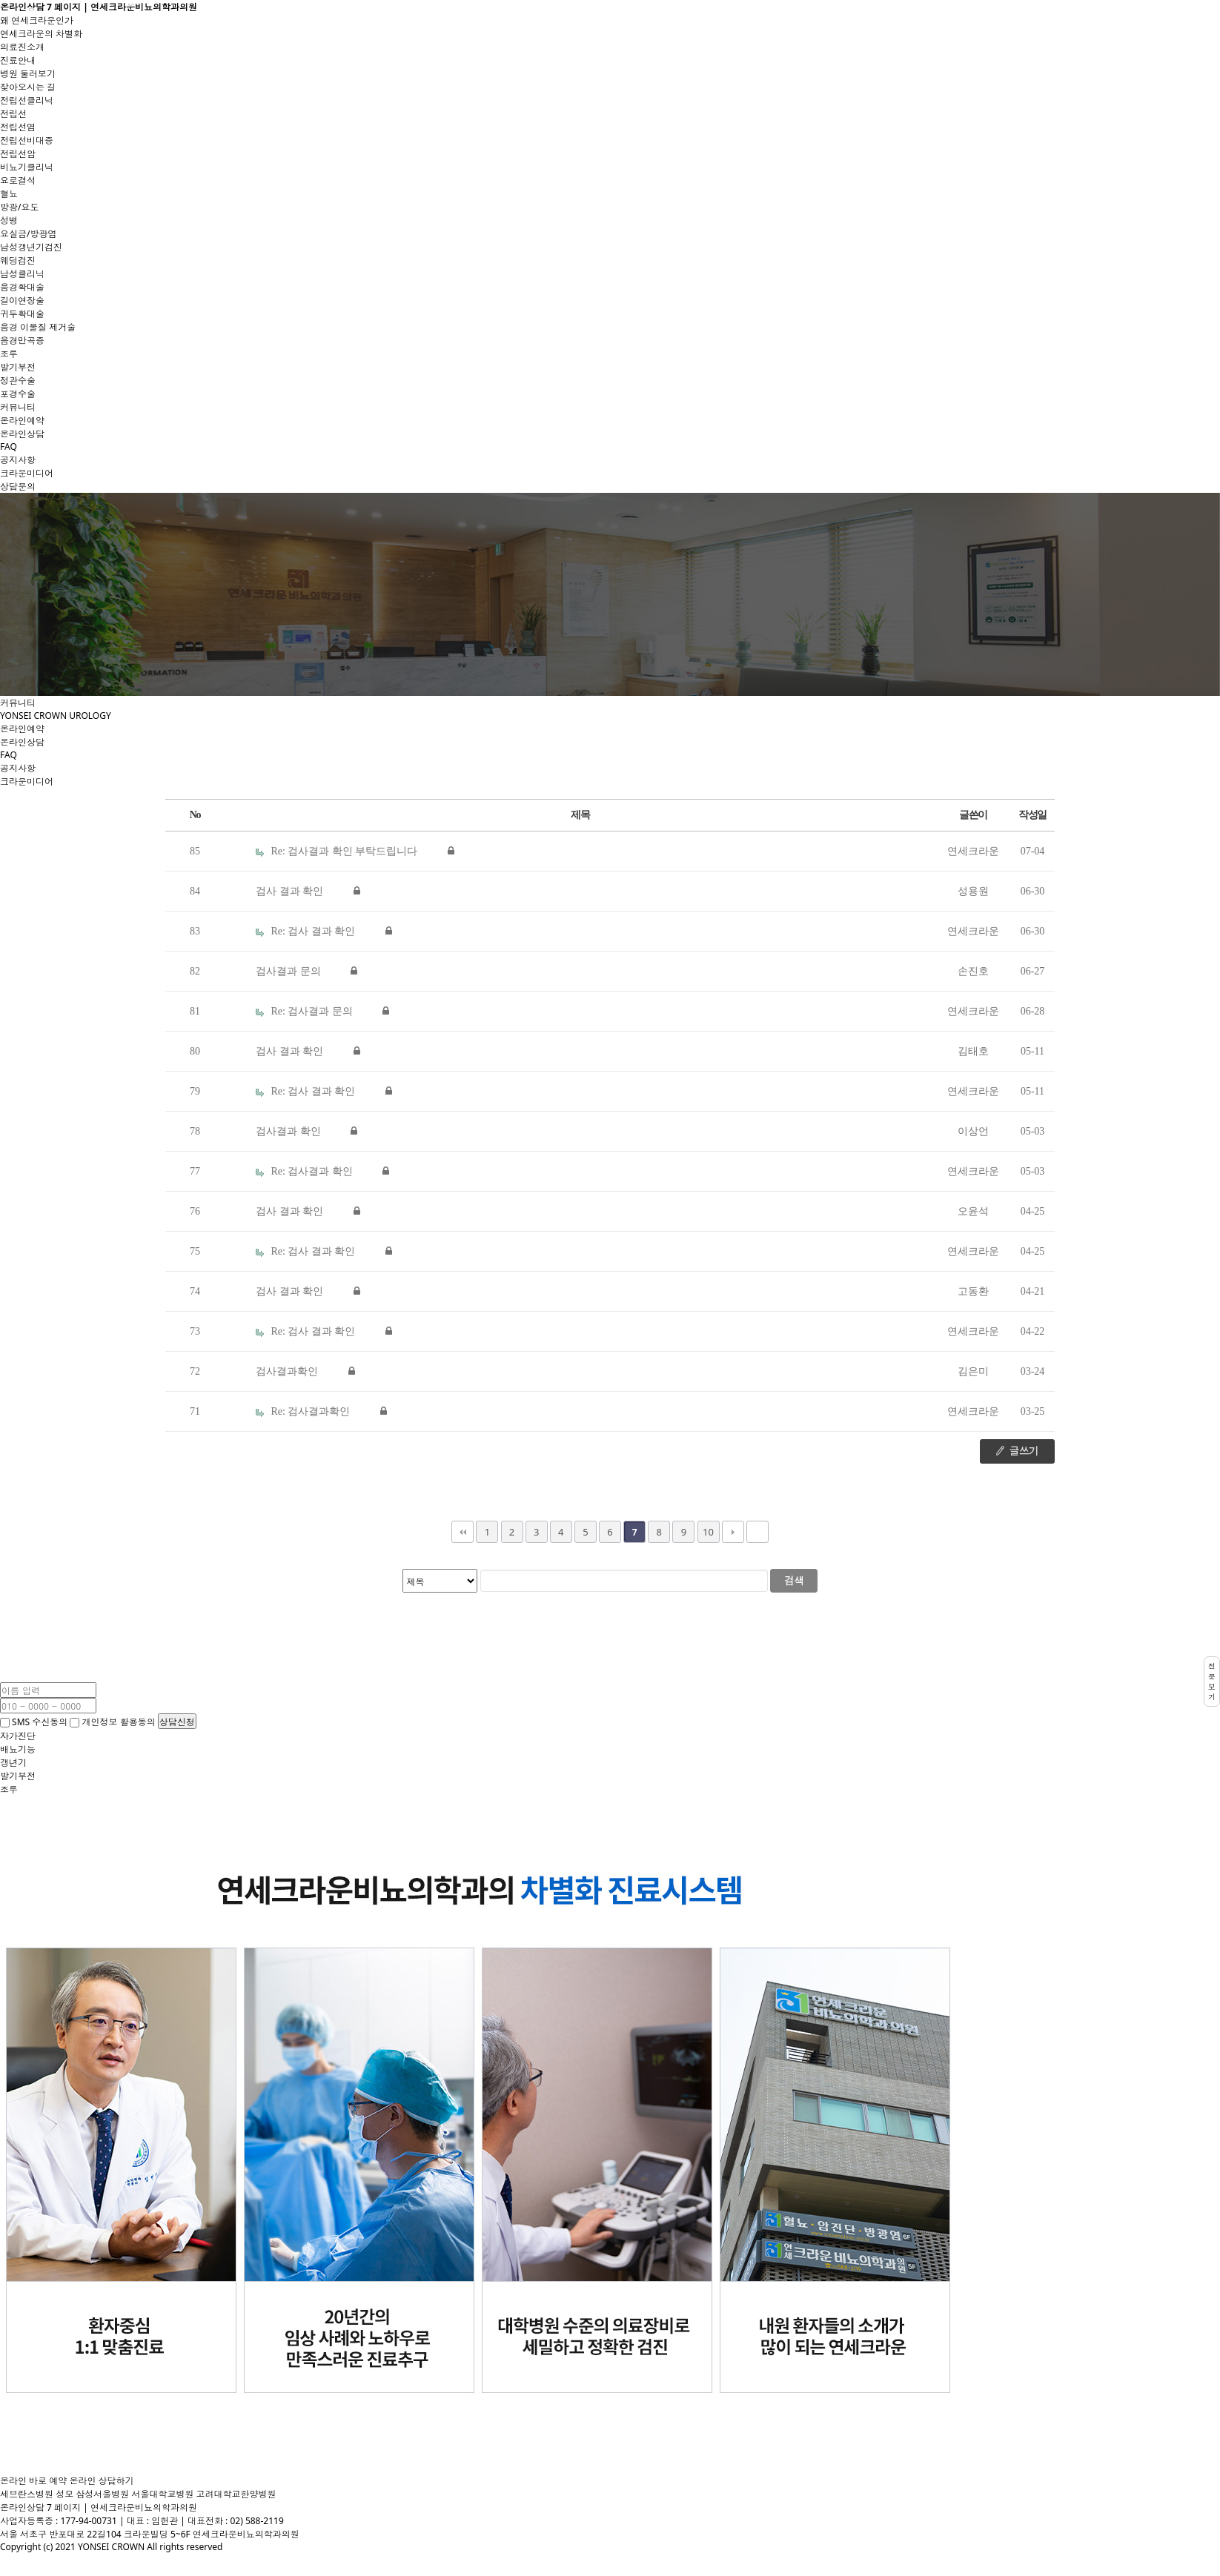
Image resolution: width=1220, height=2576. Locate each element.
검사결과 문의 (289, 971)
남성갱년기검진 (31, 247)
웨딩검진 (18, 260)
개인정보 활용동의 (113, 1722)
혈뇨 (9, 193)
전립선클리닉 (26, 100)
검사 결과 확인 (291, 891)
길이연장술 (22, 300)
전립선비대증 (26, 140)
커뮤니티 (18, 407)
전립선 (13, 113)
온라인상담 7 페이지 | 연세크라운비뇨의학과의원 (98, 7)
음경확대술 (22, 287)
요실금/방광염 (28, 234)
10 (708, 1531)
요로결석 (18, 180)
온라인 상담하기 (101, 2480)
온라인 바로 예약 (33, 2480)
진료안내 (18, 60)
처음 (462, 1532)
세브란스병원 (26, 2494)
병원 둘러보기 (28, 73)
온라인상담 (22, 434)
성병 (9, 220)
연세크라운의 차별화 (41, 33)
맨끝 (757, 1532)
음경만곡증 (22, 340)
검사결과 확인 (289, 1131)
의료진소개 (22, 47)
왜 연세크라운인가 (36, 20)
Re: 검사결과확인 (304, 1411)
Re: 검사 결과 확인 (307, 931)
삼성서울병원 (102, 2494)
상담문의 (18, 486)
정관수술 (18, 380)
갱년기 (13, 1762)
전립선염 (18, 127)
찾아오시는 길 (28, 87)
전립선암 (18, 153)
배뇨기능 (18, 1749)
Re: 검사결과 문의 (305, 1011)
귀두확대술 (22, 314)
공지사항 (18, 460)
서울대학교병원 (162, 2494)
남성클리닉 (22, 274)
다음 (733, 1532)
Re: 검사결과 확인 (305, 1171)
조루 (9, 354)
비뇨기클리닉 (26, 167)
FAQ (8, 446)
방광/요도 (19, 207)
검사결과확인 (288, 1371)
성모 (64, 2494)
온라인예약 (22, 420)
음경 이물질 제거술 (38, 327)
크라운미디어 (26, 473)
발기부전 (18, 367)
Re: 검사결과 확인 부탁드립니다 (338, 851)
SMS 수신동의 (33, 1722)
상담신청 (177, 1721)
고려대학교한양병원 (236, 2494)
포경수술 (18, 394)
